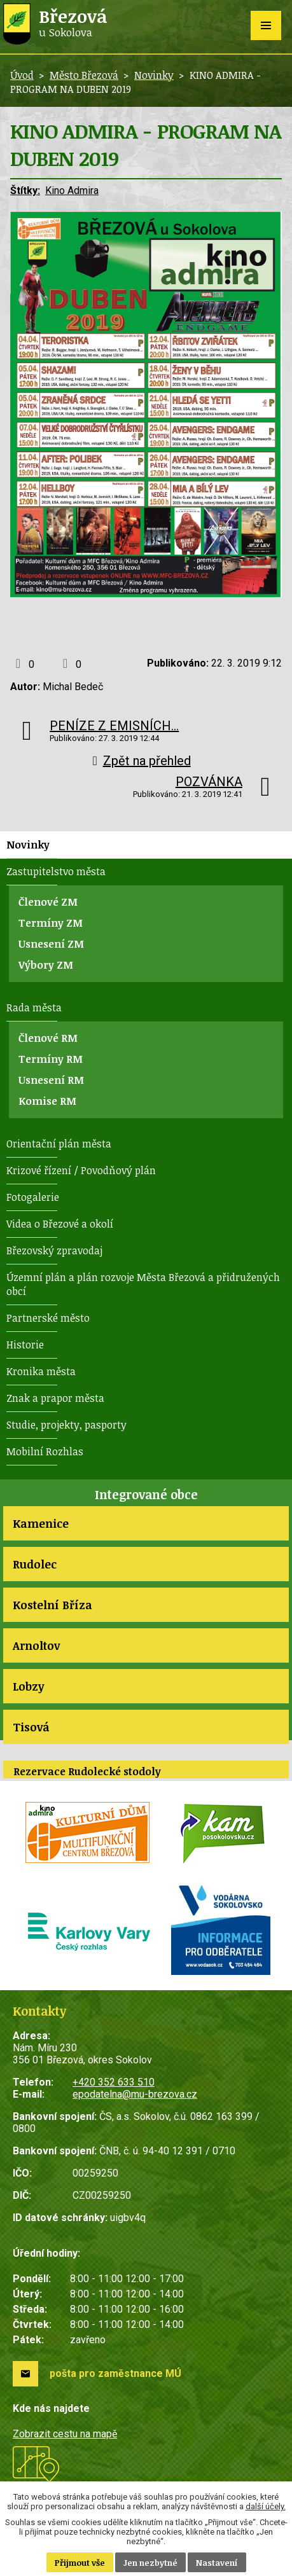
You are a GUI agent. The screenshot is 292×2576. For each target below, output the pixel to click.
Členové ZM (48, 902)
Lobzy (28, 1686)
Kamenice (41, 1523)
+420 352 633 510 (114, 2082)
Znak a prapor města (55, 1398)
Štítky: (25, 190)
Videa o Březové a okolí (59, 1224)
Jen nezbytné (150, 2562)
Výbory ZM (45, 965)
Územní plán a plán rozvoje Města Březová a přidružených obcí (143, 1284)
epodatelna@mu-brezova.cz (135, 2094)
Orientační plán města (58, 1144)
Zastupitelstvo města (56, 871)
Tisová (31, 1727)
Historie (25, 1345)
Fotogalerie (32, 1197)
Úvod (22, 75)
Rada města (34, 1007)
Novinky (154, 75)
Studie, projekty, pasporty (66, 1425)
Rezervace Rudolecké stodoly (87, 1771)
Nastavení (217, 2562)
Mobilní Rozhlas (44, 1451)
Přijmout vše (80, 2562)
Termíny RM (50, 1059)
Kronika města (41, 1371)
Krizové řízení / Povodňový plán (81, 1170)
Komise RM (47, 1101)
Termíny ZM (50, 923)
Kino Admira (72, 190)
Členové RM (48, 1038)
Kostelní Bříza (52, 1604)
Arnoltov (36, 1645)
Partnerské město (48, 1318)
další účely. (266, 2506)
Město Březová (84, 75)
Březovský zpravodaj (54, 1250)
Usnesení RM (51, 1080)
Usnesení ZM (51, 944)
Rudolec (35, 1564)
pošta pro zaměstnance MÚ (115, 2373)
